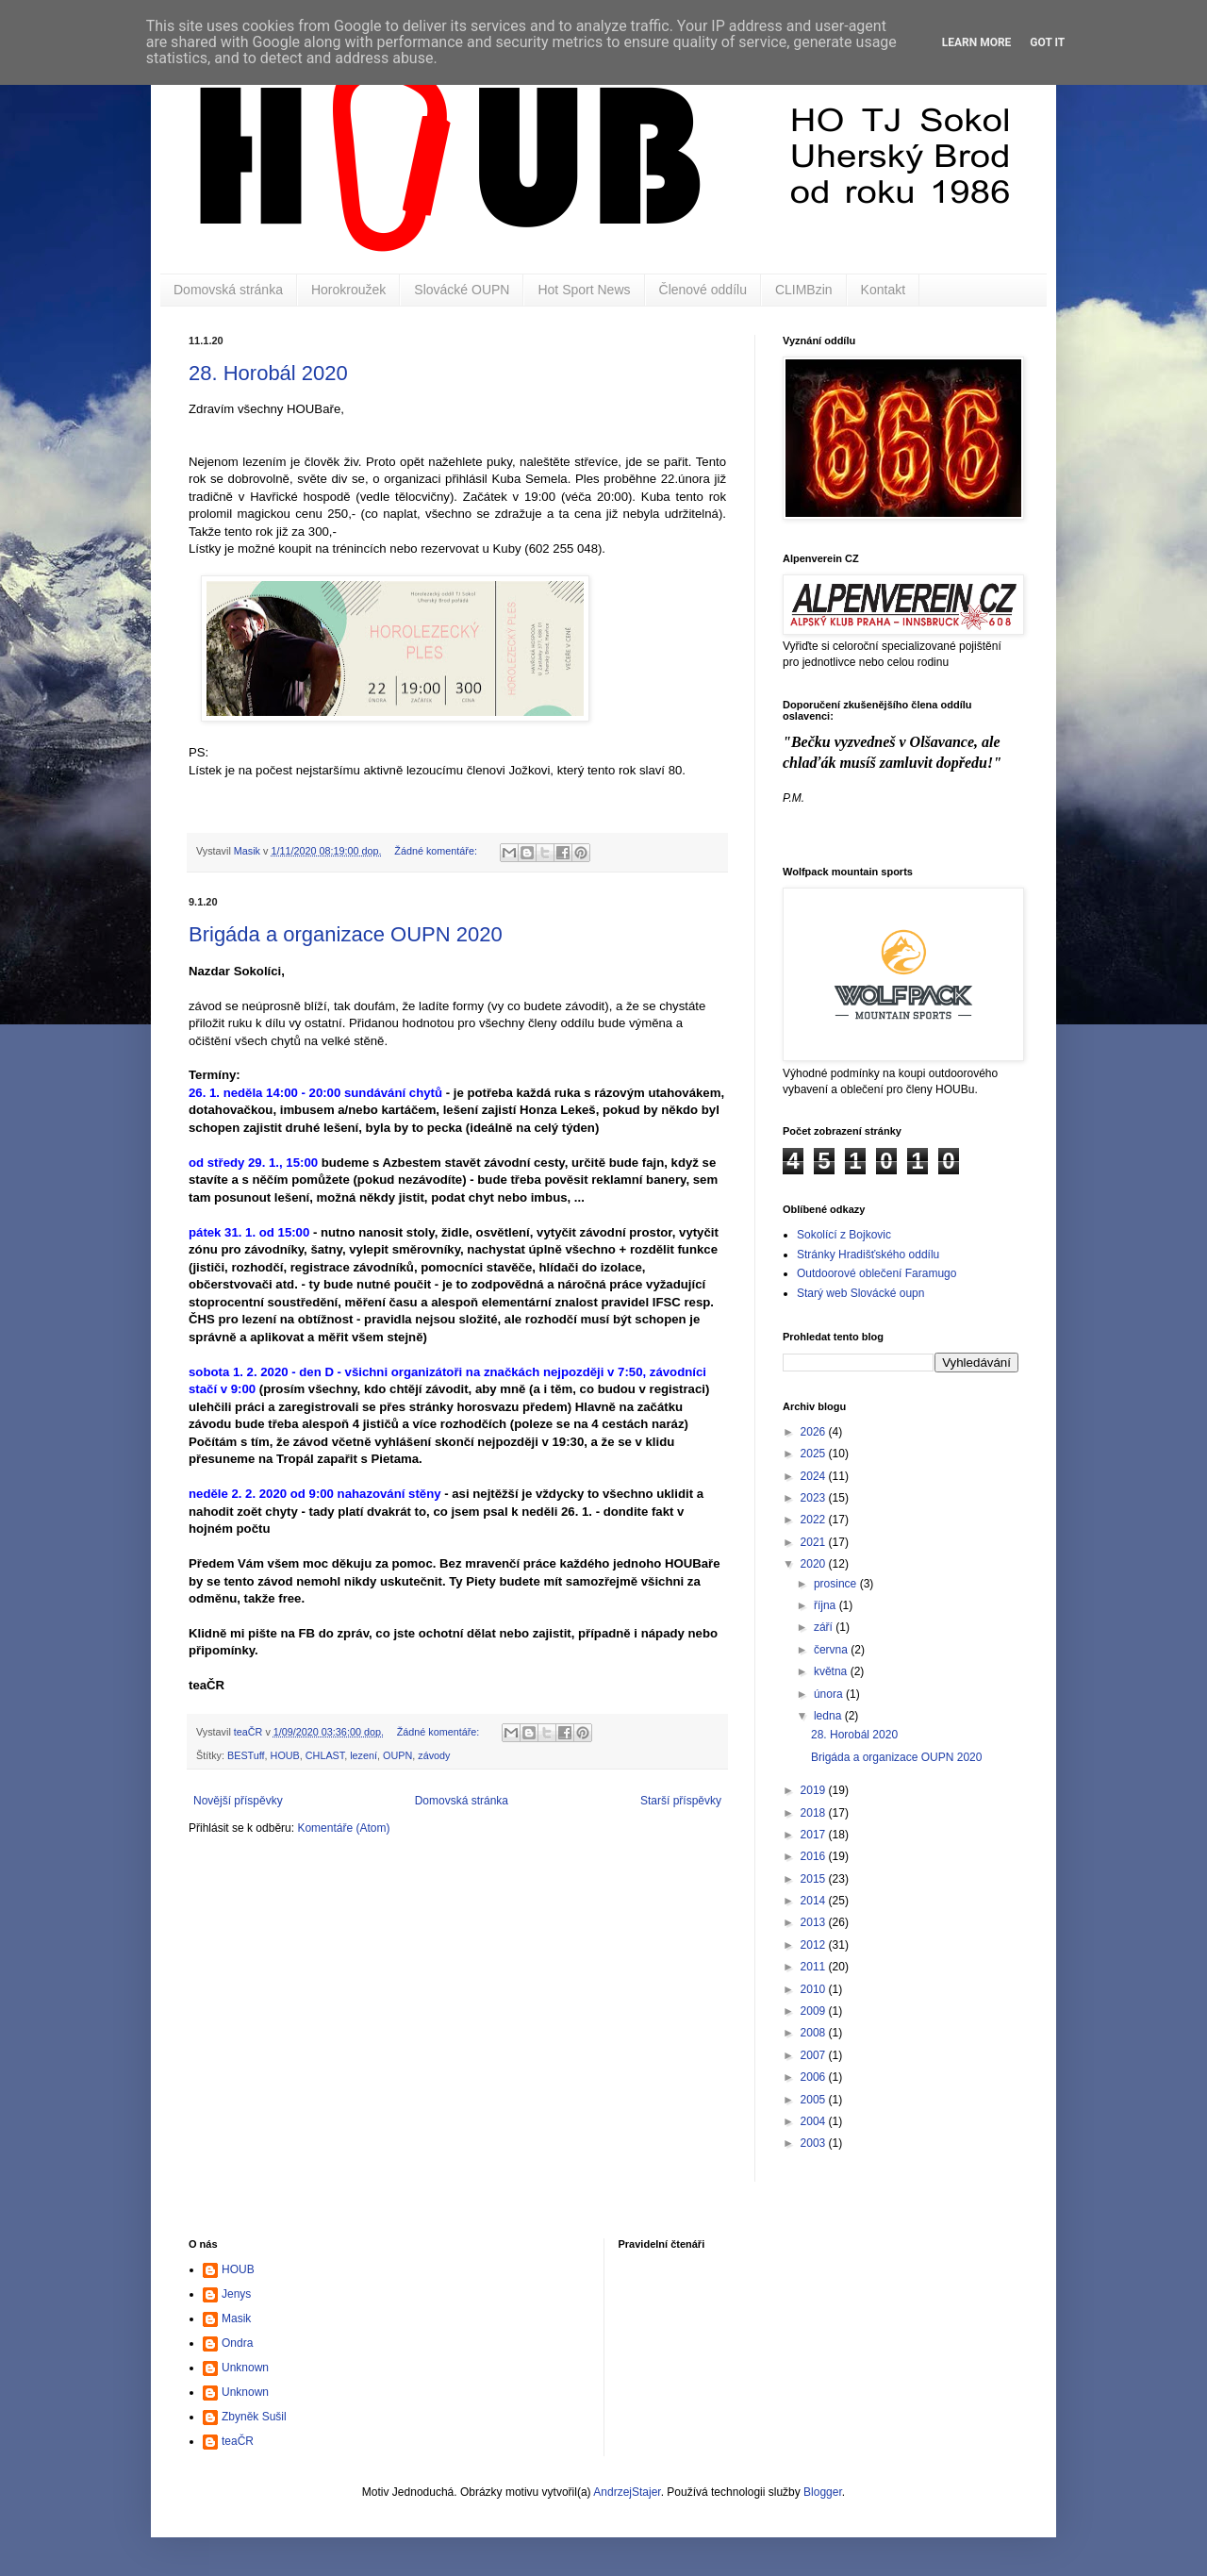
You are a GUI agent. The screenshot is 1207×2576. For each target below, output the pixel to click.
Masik (236, 2318)
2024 (815, 1476)
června (832, 1649)
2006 (815, 2077)
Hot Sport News (583, 289)
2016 (815, 1856)
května (832, 1671)
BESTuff (246, 1755)
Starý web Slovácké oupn (860, 1293)
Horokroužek (348, 289)
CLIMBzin (804, 289)
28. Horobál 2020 (268, 373)
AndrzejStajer (626, 2492)
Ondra (237, 2343)
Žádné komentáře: (437, 850)
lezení (363, 1755)
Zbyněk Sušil (254, 2416)
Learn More (977, 42)
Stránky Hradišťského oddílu (868, 1254)
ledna (829, 1715)
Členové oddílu (703, 289)
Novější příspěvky (238, 1800)
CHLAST (325, 1755)
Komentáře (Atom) (343, 1828)
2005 (815, 2099)
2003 (815, 2143)
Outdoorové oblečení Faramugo (876, 1273)
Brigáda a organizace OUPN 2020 (346, 934)
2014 (815, 1900)
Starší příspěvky (680, 1800)
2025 (815, 1453)
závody (434, 1755)
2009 (815, 2011)
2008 (815, 2032)
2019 (815, 1790)
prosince (837, 1583)
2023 (815, 1497)
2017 (815, 1834)
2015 (815, 1879)
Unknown (245, 2367)
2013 (815, 1922)
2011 (815, 1966)
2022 (815, 1519)
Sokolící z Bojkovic (844, 1234)
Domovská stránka (228, 289)
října (826, 1605)
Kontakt (883, 289)
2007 (815, 2055)
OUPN (397, 1755)
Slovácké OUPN (461, 289)
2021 (815, 1542)
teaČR (238, 2441)
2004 (815, 2121)
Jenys (236, 2294)
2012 (815, 1945)
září (824, 1627)
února (830, 1694)
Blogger (822, 2492)
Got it (1047, 42)
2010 (815, 1989)
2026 (815, 1431)
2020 (815, 1564)
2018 (815, 1813)
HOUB (285, 1755)
